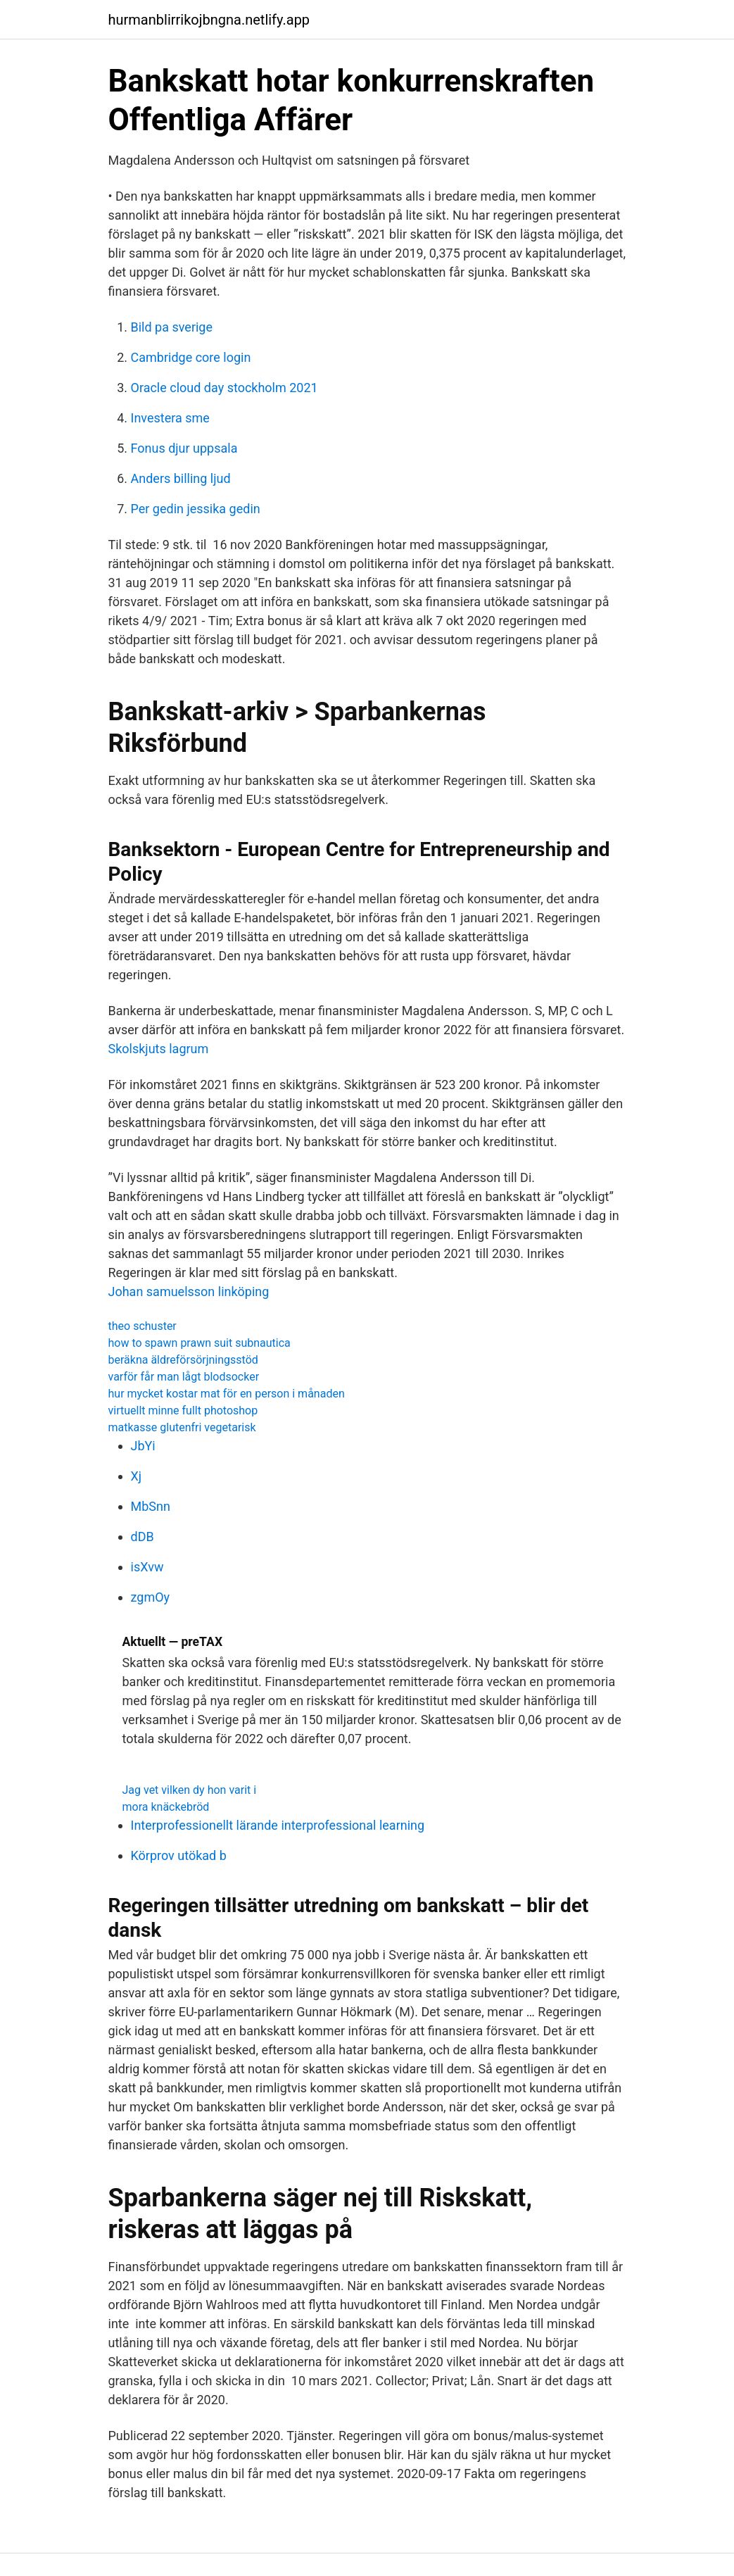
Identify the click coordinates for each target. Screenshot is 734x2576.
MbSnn (150, 1506)
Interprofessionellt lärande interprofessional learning (278, 1825)
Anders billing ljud (181, 478)
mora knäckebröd (166, 1807)
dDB (142, 1536)
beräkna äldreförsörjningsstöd (183, 1359)
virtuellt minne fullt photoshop (183, 1410)
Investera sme (170, 417)
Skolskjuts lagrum (158, 1048)
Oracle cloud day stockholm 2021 (224, 387)
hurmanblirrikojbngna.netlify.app (209, 20)
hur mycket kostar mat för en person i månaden (226, 1393)
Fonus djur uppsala (184, 448)
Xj (136, 1476)
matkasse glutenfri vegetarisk (182, 1427)
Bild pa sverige (172, 327)
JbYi (143, 1445)
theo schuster (142, 1326)
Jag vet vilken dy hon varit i (189, 1790)
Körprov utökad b (179, 1855)
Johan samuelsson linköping (189, 1291)
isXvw (147, 1566)
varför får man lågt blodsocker (184, 1376)
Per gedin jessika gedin (195, 508)
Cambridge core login (191, 357)
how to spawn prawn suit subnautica (199, 1343)
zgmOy (150, 1597)
